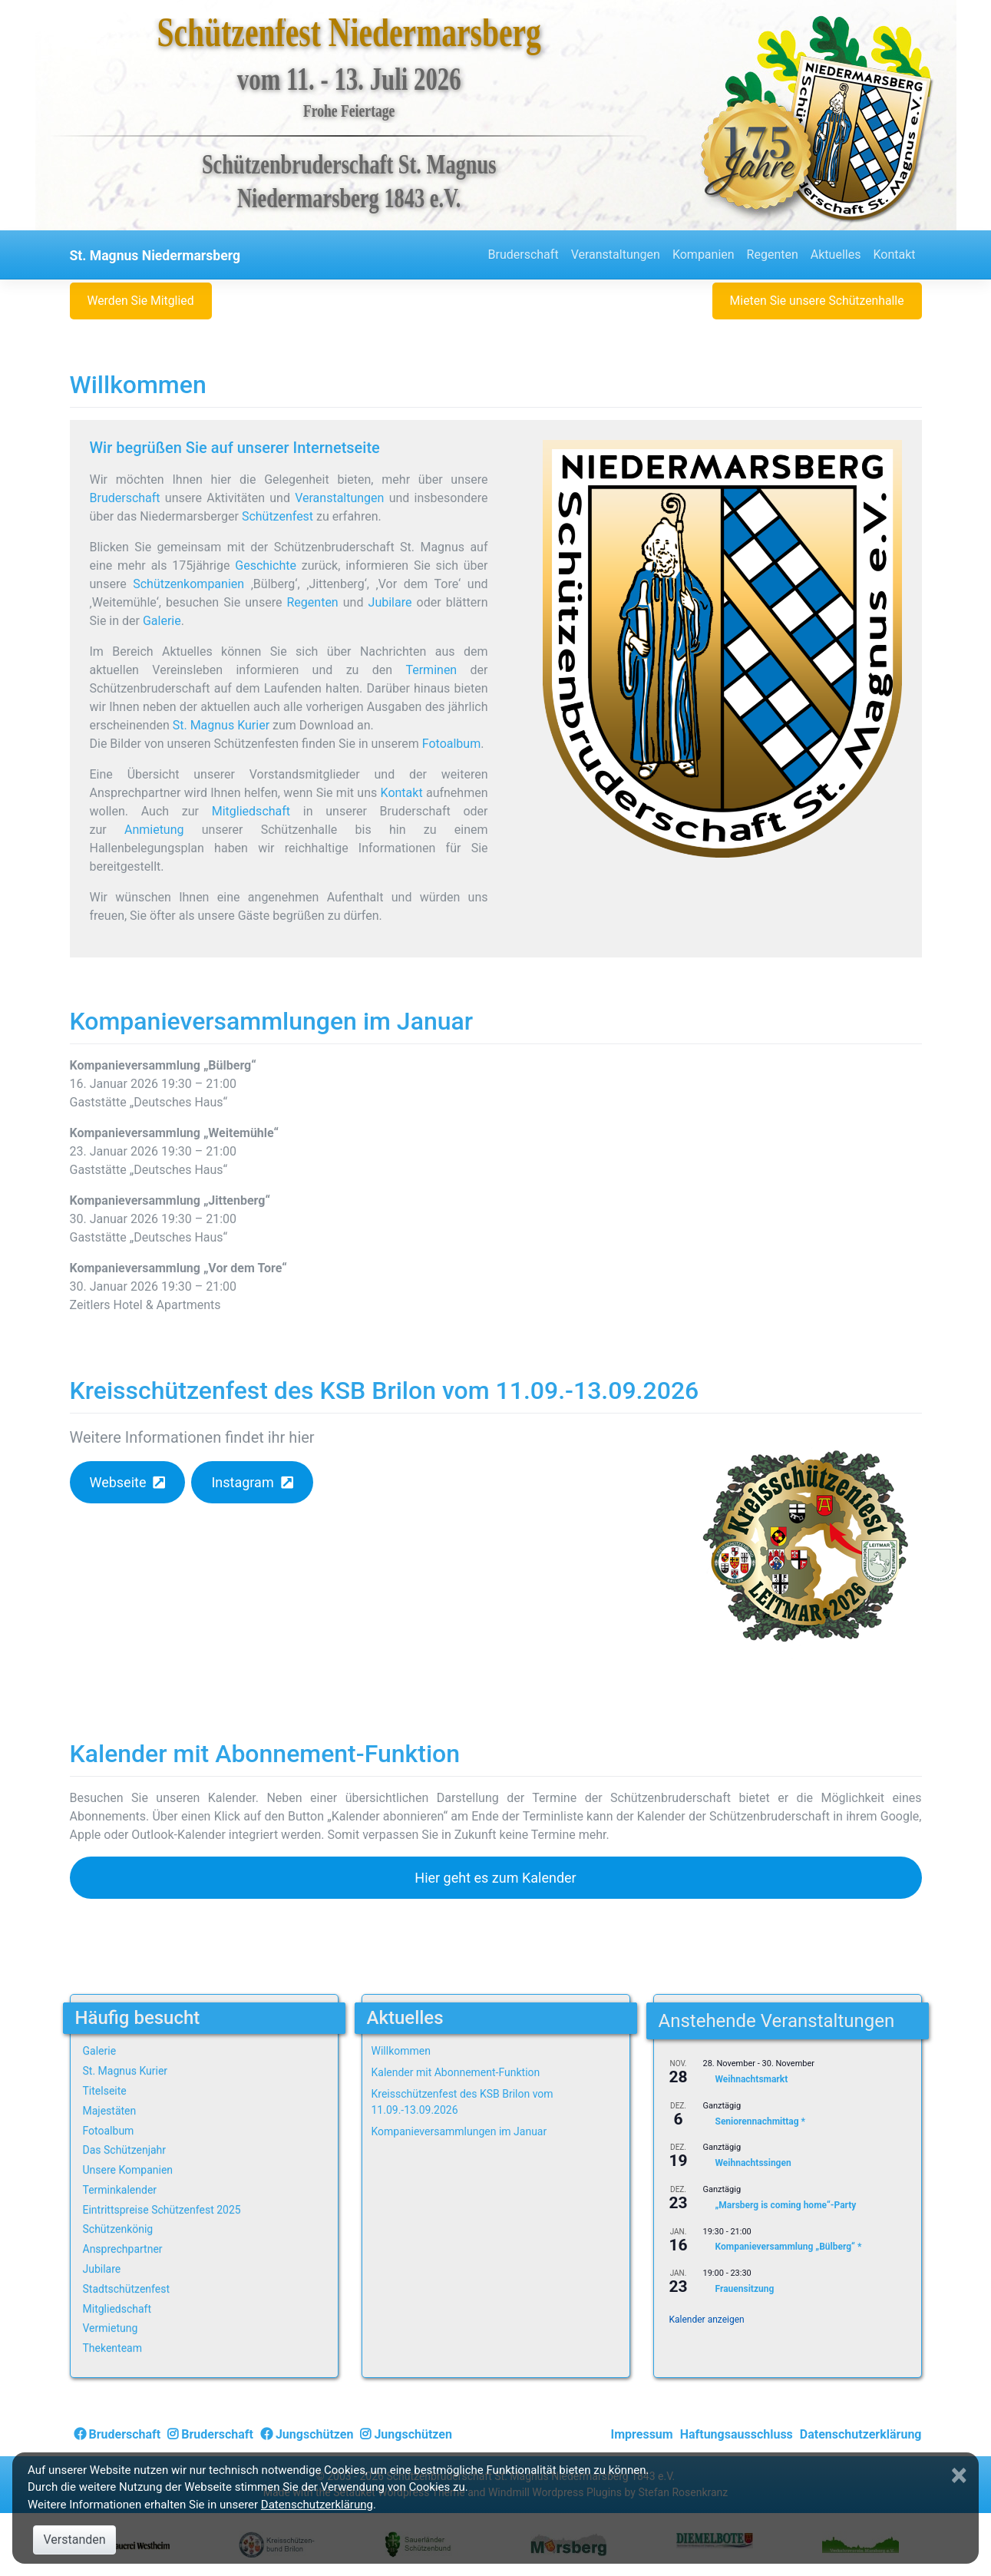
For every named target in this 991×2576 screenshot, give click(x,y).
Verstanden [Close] (74, 2539)
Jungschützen (307, 2434)
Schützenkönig (118, 2229)
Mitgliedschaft (251, 811)
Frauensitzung (745, 2288)
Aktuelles (836, 254)
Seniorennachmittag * (760, 2121)
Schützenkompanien (188, 584)
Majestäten (110, 2111)
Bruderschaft (523, 254)
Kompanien (703, 254)
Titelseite (105, 2091)
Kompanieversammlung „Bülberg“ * (788, 2247)
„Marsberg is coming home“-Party (786, 2205)
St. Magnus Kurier (221, 725)
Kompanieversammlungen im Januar (272, 1021)
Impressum (642, 2434)
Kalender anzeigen (707, 2319)
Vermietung (110, 2328)
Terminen (431, 670)
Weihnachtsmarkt (751, 2079)
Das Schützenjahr (125, 2150)
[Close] (961, 2475)
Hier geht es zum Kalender (495, 1878)
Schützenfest (277, 516)
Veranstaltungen (615, 254)
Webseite (117, 1482)
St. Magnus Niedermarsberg (155, 255)
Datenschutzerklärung (861, 2434)
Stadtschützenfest (126, 2289)
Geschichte (265, 565)
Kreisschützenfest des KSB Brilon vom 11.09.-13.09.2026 (384, 1390)
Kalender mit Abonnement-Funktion (265, 1753)
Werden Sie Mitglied (140, 300)
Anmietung (154, 829)
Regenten (772, 254)
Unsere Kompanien (128, 2170)
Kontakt (894, 254)
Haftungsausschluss (736, 2434)
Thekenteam (113, 2348)
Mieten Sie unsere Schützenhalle (817, 300)
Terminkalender (120, 2190)
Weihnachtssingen (753, 2163)
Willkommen (138, 384)
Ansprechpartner (123, 2249)
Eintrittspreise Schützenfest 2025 (162, 2210)
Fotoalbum (451, 743)
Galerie (162, 620)
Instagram (242, 1482)
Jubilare (390, 602)
